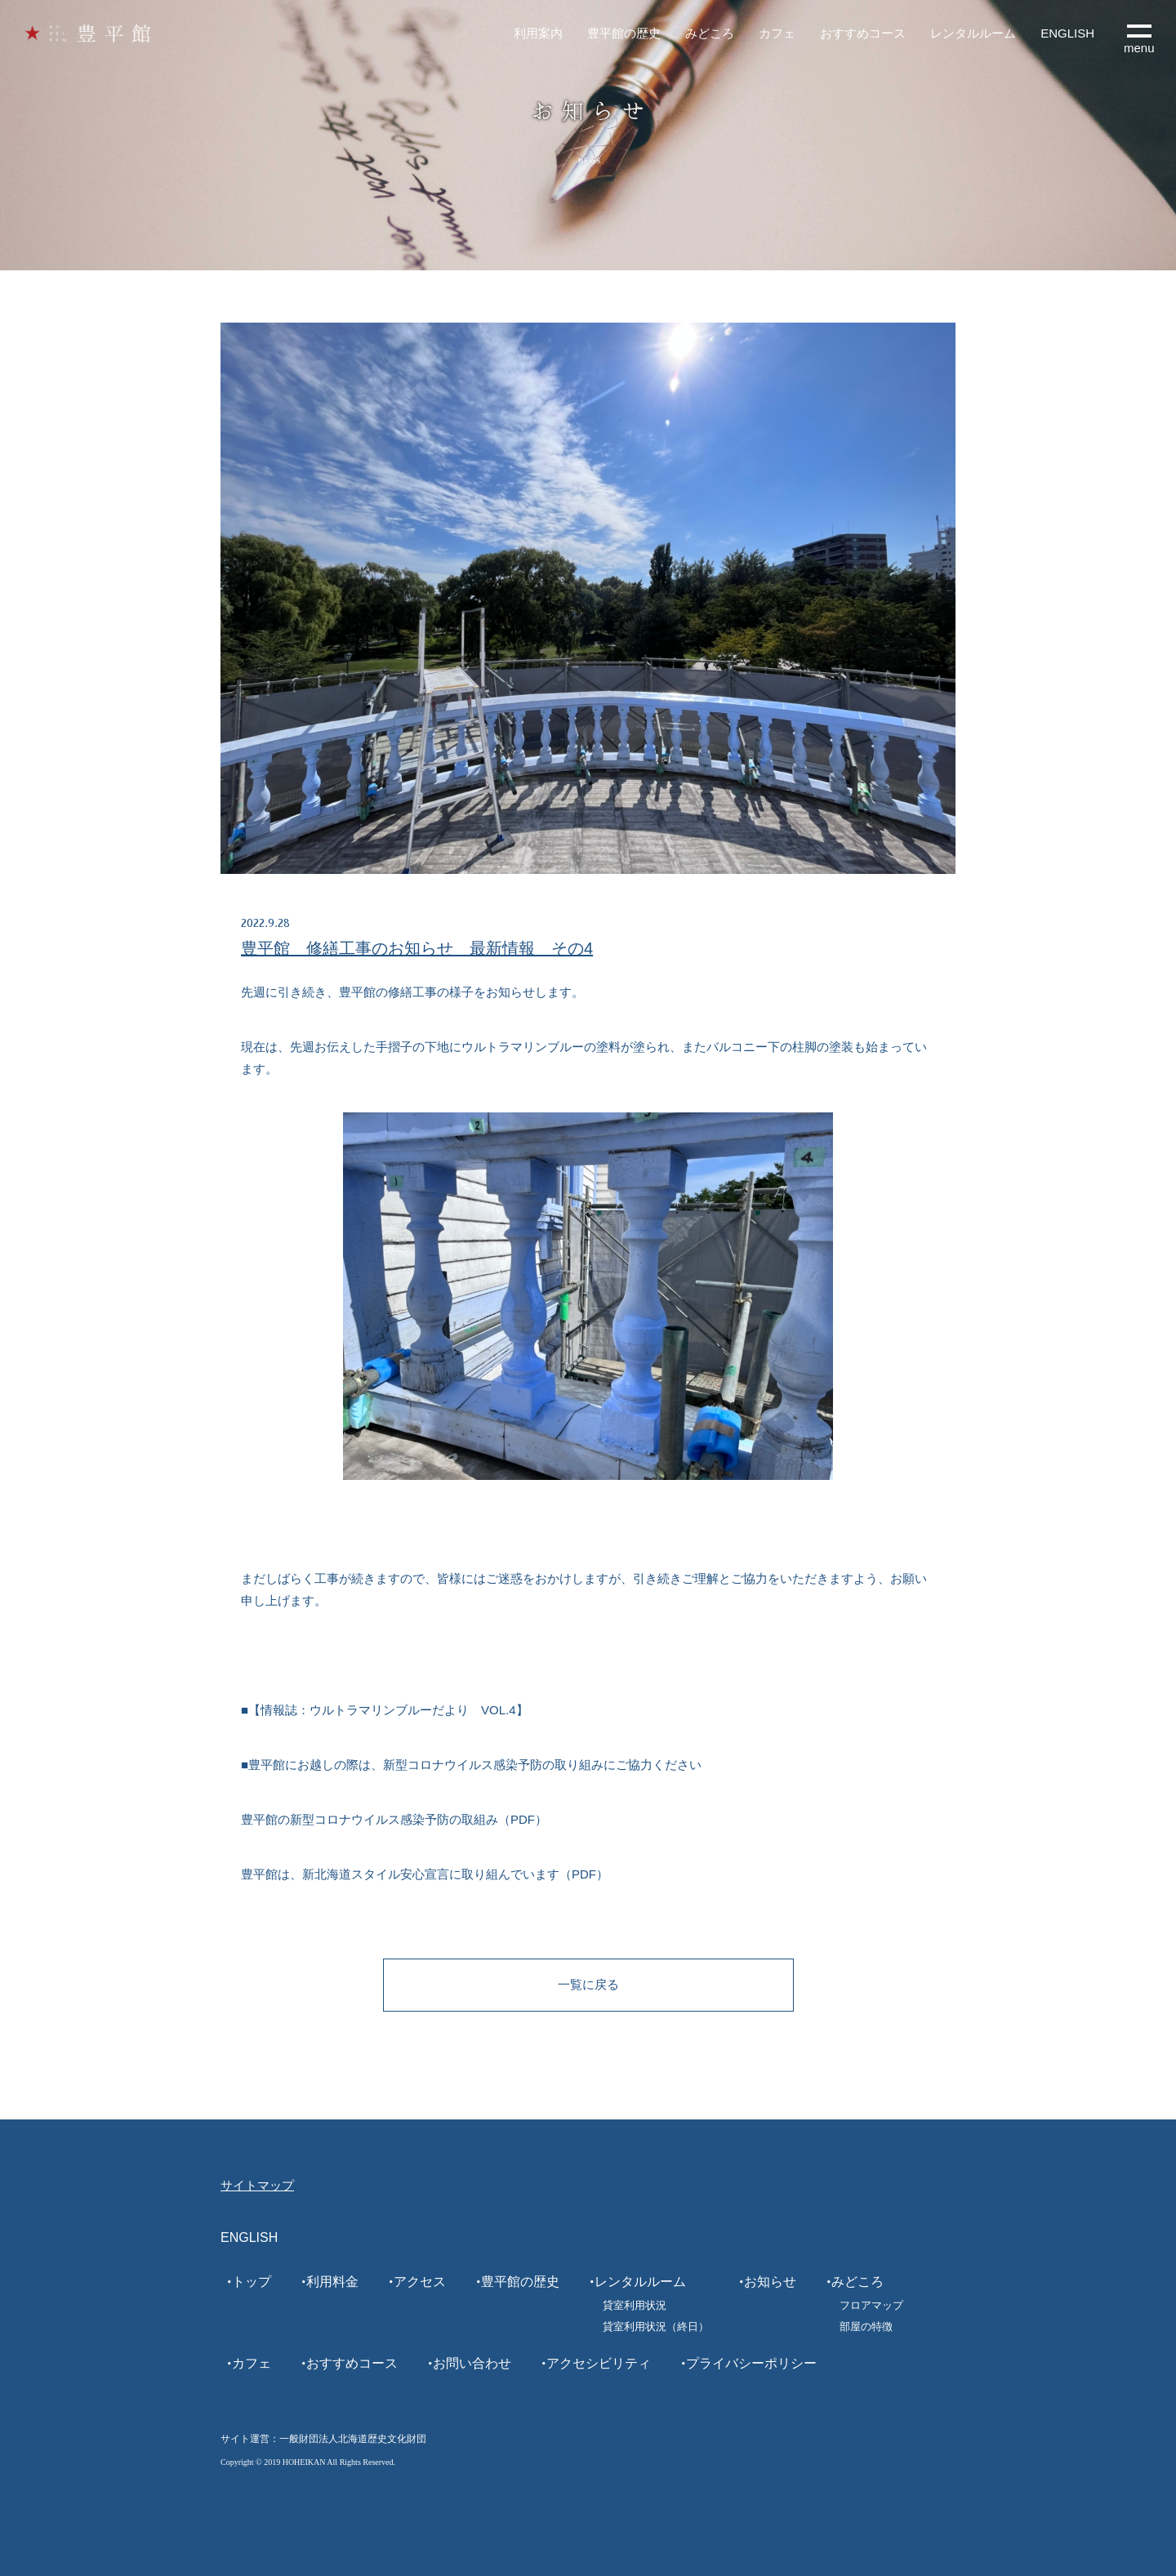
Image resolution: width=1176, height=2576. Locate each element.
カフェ (777, 33)
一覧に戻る (588, 1984)
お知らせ (770, 2282)
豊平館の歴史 (624, 33)
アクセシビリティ (598, 2363)
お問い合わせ (472, 2363)
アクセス (420, 2282)
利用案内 (538, 33)
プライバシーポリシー (751, 2363)
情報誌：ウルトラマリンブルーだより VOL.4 (388, 1710)
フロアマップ (871, 2305)
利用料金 (332, 2282)
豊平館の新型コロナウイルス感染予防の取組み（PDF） (394, 1819)
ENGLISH (1067, 33)
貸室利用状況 (634, 2305)
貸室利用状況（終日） (656, 2326)
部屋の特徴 (866, 2326)
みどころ (709, 33)
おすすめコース (863, 33)
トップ (251, 2282)
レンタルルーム (973, 33)
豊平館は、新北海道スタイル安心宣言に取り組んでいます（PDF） (424, 1874)
